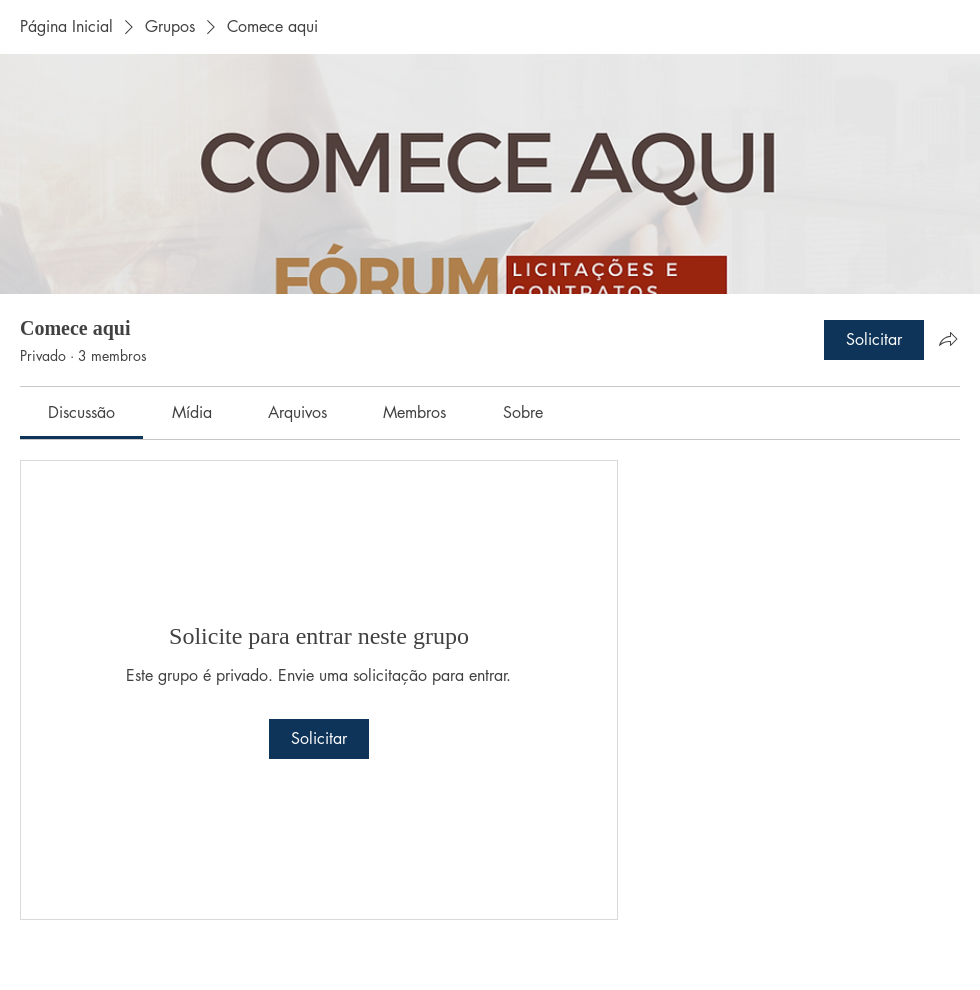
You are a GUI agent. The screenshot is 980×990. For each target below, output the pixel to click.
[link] (81, 412)
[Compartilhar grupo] (948, 339)
